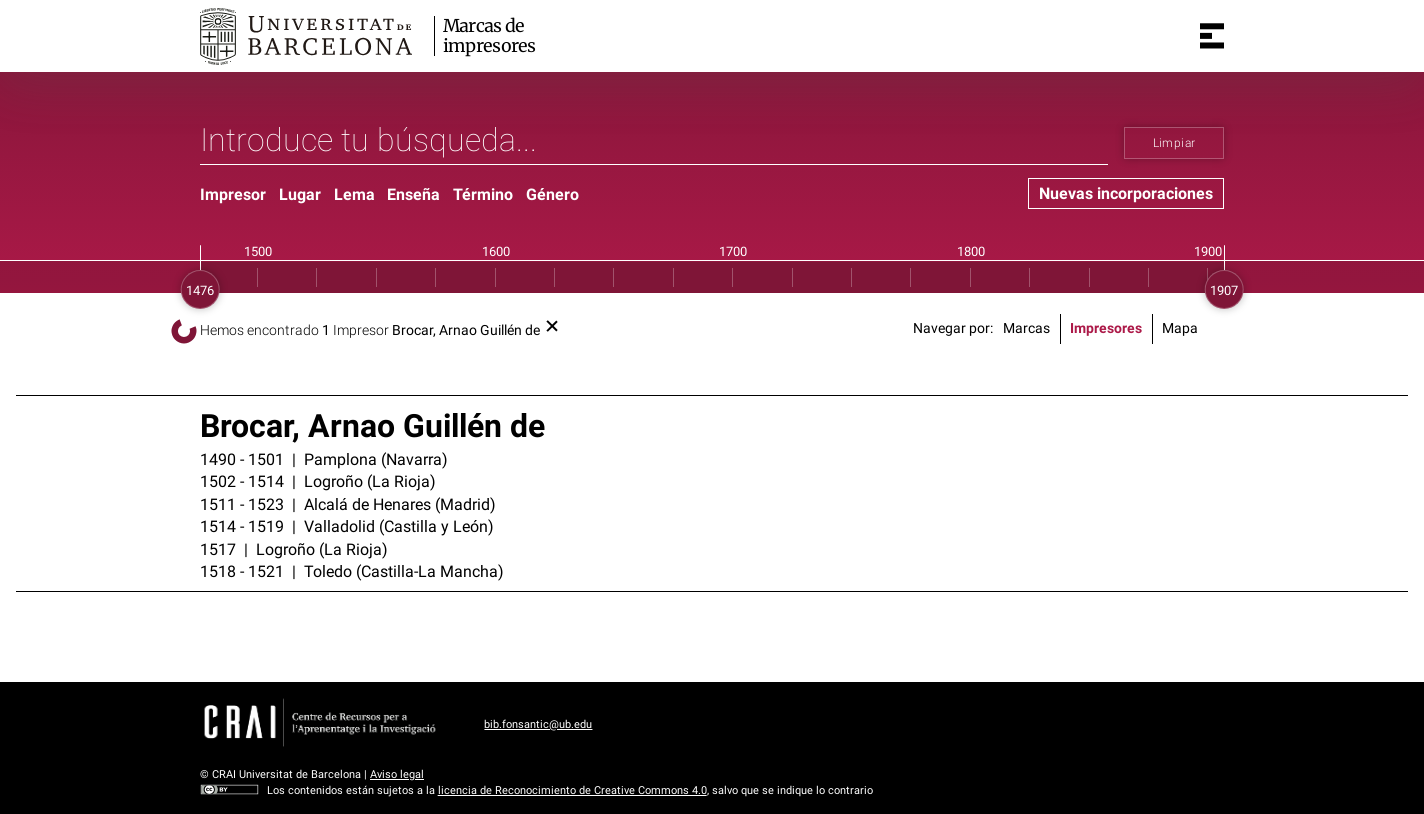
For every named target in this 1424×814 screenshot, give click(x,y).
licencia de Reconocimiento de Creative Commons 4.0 (572, 790)
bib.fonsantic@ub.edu (538, 724)
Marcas (1026, 328)
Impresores (1106, 328)
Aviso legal (397, 774)
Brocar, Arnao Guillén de (466, 330)
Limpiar (1174, 143)
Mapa (1180, 328)
